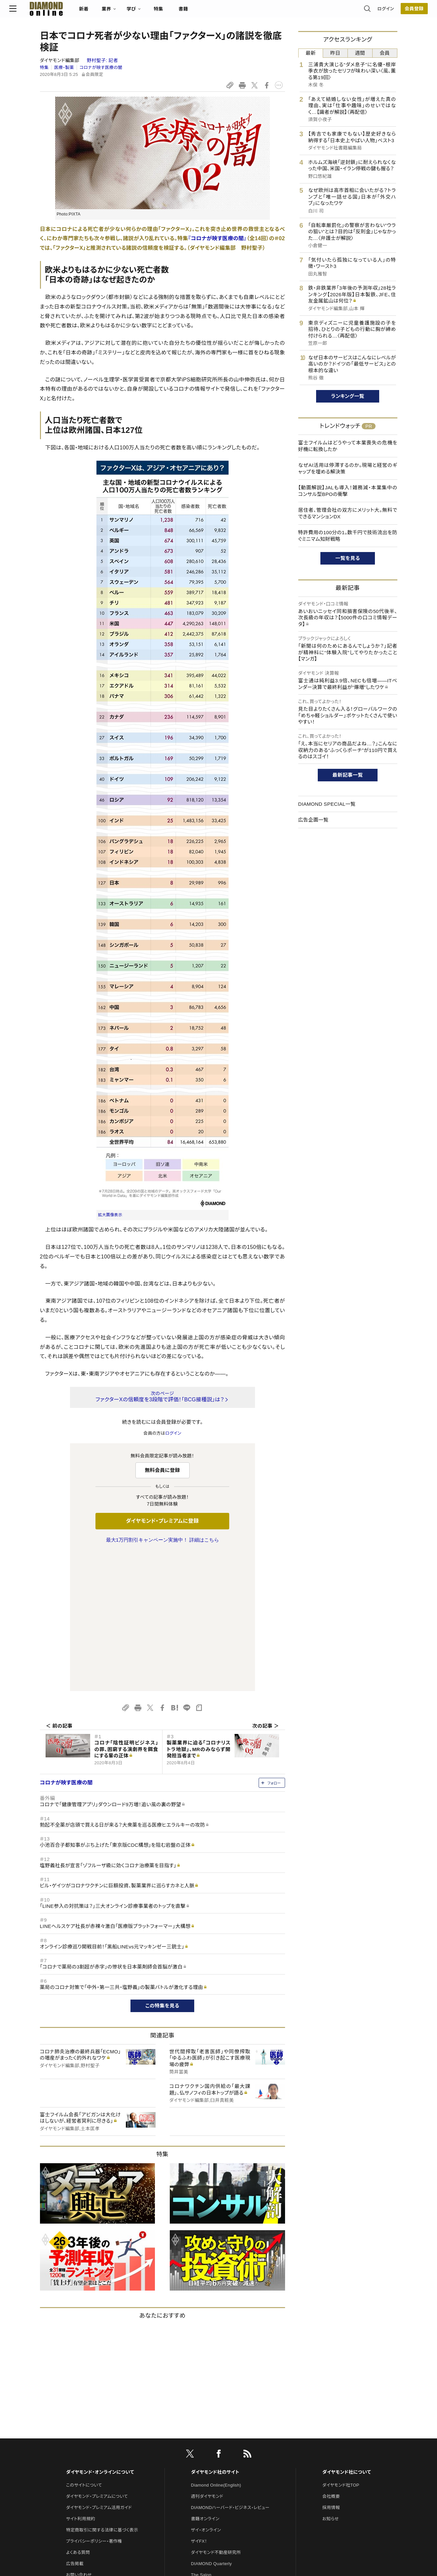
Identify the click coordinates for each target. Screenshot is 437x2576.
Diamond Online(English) (216, 2346)
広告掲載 (75, 2425)
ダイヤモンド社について (346, 2333)
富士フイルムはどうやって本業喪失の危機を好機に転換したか (347, 446)
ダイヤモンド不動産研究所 (216, 2413)
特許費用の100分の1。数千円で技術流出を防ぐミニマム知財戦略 (347, 536)
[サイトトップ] (70, 11)
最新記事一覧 (348, 775)
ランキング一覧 (347, 396)
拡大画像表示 (110, 1215)
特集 (189, 12)
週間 (360, 53)
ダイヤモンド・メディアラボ (215, 2481)
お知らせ (330, 2380)
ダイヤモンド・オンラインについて (100, 2333)
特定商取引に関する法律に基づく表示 (102, 2391)
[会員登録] (383, 11)
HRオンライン (204, 2447)
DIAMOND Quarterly (211, 2425)
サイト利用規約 (80, 2380)
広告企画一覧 (313, 820)
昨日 (335, 53)
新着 (114, 12)
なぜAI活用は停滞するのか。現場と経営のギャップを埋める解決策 (347, 468)
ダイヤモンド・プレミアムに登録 (162, 1521)
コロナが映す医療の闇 (100, 67)
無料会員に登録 (162, 1470)
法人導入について (83, 2447)
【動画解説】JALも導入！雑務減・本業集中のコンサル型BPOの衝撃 (347, 491)
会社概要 (331, 2357)
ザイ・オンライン (206, 2391)
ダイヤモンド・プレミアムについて (97, 2357)
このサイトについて (84, 2346)
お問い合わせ (79, 2436)
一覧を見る (347, 558)
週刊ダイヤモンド (207, 2357)
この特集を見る (162, 1867)
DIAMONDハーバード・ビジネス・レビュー (230, 2368)
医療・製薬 (64, 67)
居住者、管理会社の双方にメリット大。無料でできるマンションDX (347, 513)
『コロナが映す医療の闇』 (217, 238)
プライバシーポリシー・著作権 (94, 2402)
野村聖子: (102, 60)
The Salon (201, 2436)
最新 (311, 53)
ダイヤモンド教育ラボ (211, 2469)
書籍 (214, 12)
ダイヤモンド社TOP (340, 2346)
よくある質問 (78, 2413)
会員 (385, 53)
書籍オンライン (205, 2380)
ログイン (355, 11)
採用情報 (331, 2368)
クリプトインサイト (208, 2458)
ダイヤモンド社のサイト (215, 2333)
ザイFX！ (199, 2402)
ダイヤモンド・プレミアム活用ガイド (99, 2368)
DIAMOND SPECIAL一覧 (327, 804)
